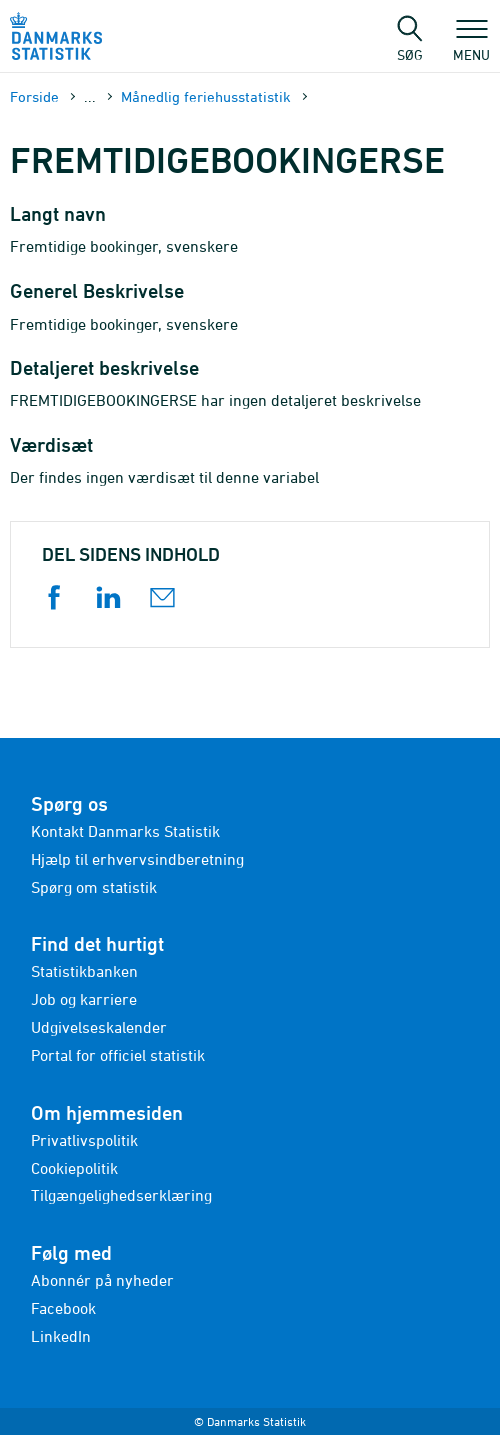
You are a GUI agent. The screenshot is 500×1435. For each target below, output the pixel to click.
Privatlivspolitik (84, 1140)
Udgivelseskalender (99, 1027)
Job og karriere (84, 999)
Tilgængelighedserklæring (121, 1195)
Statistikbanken (84, 971)
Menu (471, 45)
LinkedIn (61, 1336)
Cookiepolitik (74, 1168)
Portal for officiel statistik (118, 1055)
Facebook (63, 1308)
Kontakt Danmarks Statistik (125, 831)
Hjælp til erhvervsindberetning (137, 859)
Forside (34, 96)
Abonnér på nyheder (102, 1280)
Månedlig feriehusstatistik (206, 96)
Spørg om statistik (94, 887)
